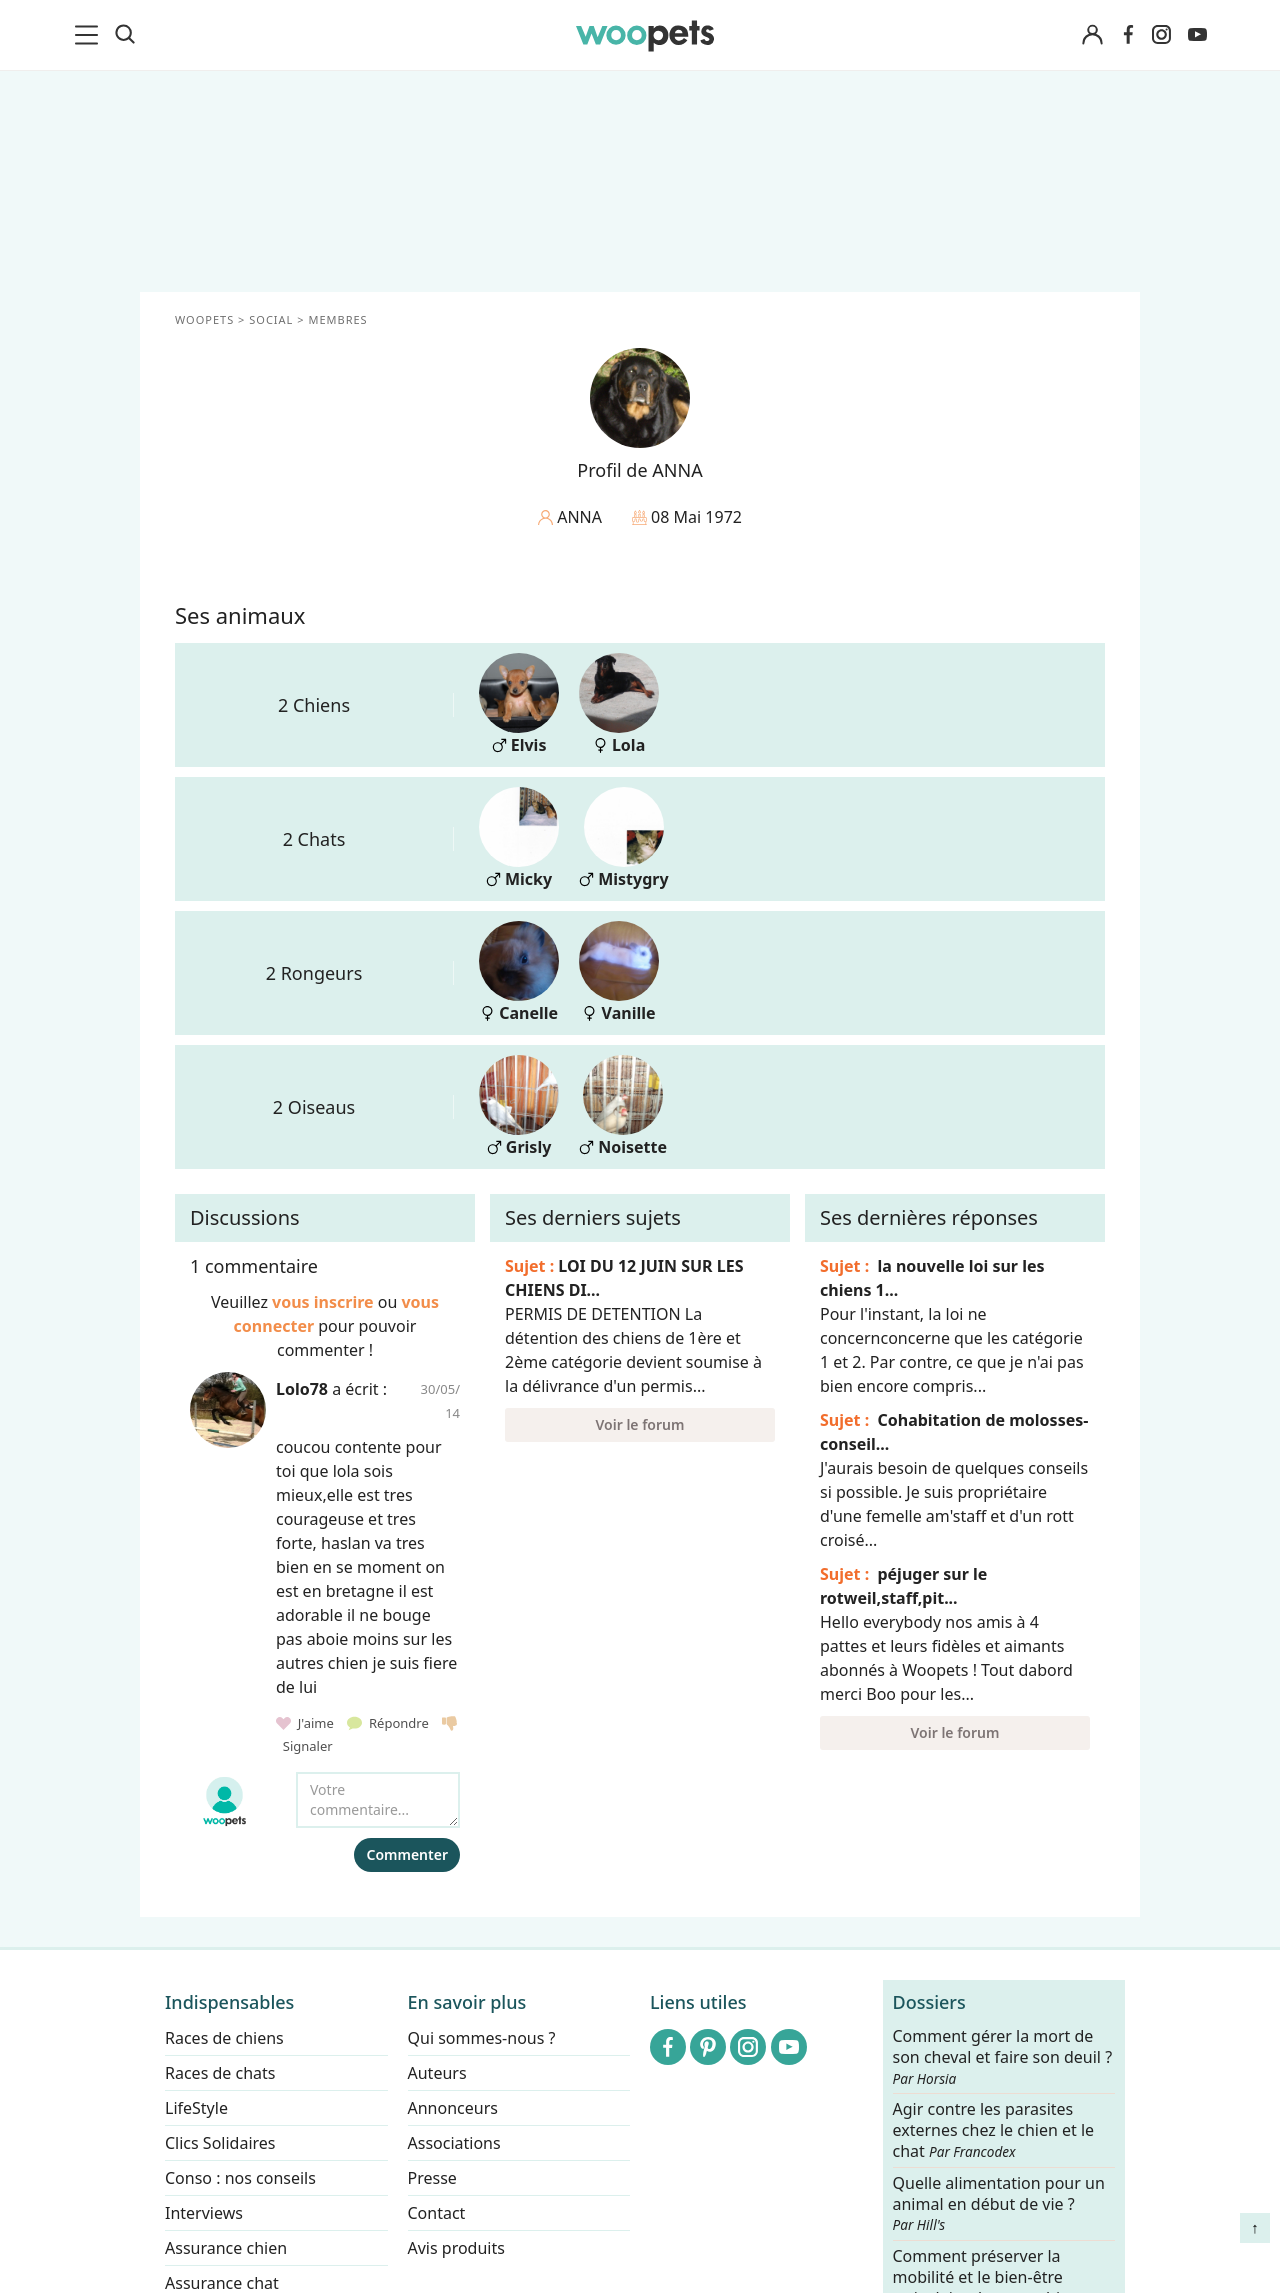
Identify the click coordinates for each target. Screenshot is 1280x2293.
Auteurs (437, 2073)
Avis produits (456, 2248)
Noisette (623, 1106)
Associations (454, 2143)
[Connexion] (1092, 35)
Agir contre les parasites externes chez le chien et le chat (994, 2131)
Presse (432, 2178)
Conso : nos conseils (240, 2178)
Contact (437, 2213)
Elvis (519, 704)
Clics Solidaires (220, 2143)
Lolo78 (302, 1389)
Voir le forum (640, 1424)
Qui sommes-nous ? (482, 2038)
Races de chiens (224, 2038)
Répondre (389, 1723)
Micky (519, 838)
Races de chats (220, 2073)
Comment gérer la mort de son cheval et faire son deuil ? (1003, 2057)
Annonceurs (453, 2108)
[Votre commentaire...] (378, 1800)
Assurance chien (226, 2248)
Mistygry (624, 838)
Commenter (407, 1854)
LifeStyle (196, 2108)
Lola (619, 704)
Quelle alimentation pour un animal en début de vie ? (999, 2204)
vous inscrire (323, 1302)
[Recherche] (125, 35)
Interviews (204, 2213)
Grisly (519, 1106)
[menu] (90, 35)
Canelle (519, 972)
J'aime (306, 1723)
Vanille (619, 972)
